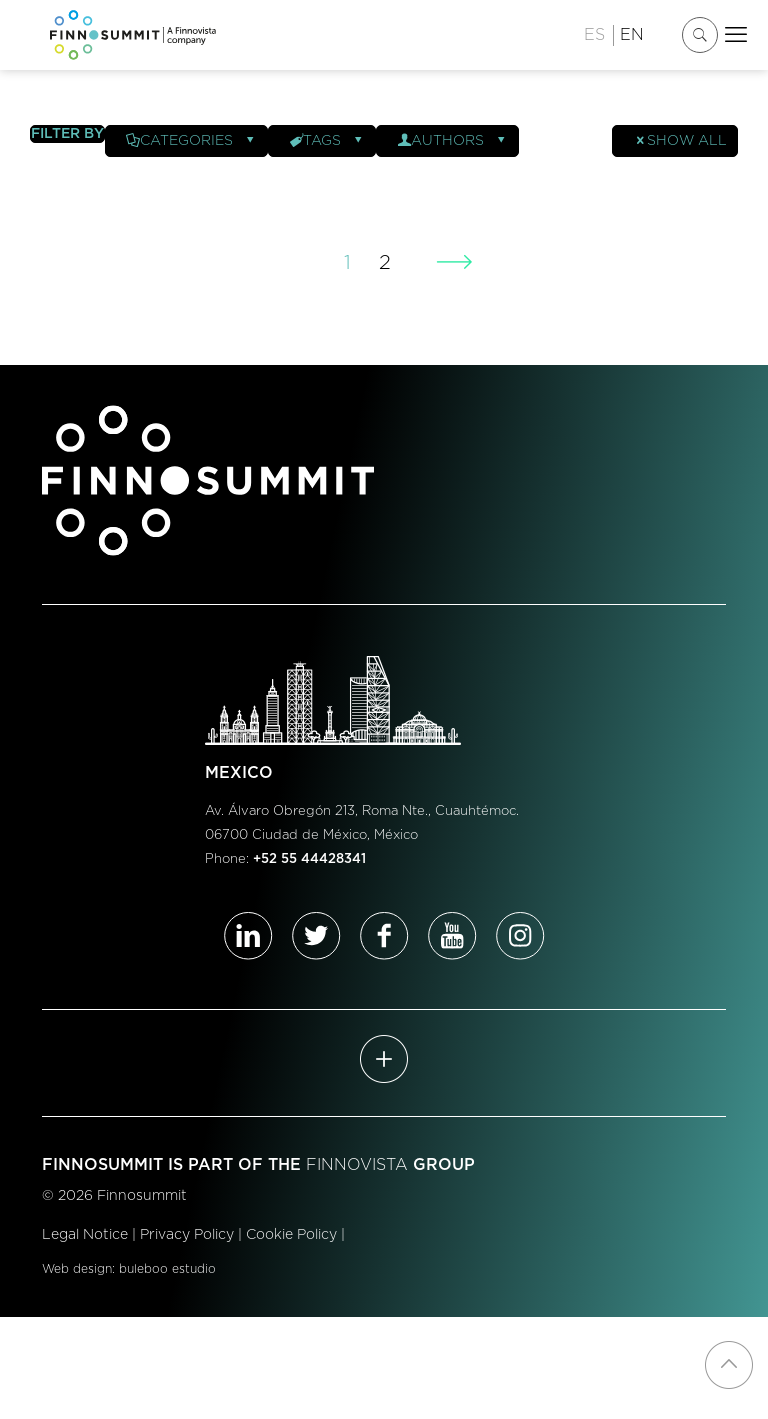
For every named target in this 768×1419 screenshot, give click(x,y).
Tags (327, 141)
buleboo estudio (167, 1269)
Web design (77, 1269)
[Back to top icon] (729, 1365)
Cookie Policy (291, 1235)
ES (594, 35)
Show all (680, 141)
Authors (452, 141)
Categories (191, 141)
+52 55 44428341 (309, 859)
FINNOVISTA (357, 1165)
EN (632, 35)
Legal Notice (85, 1235)
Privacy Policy (187, 1235)
